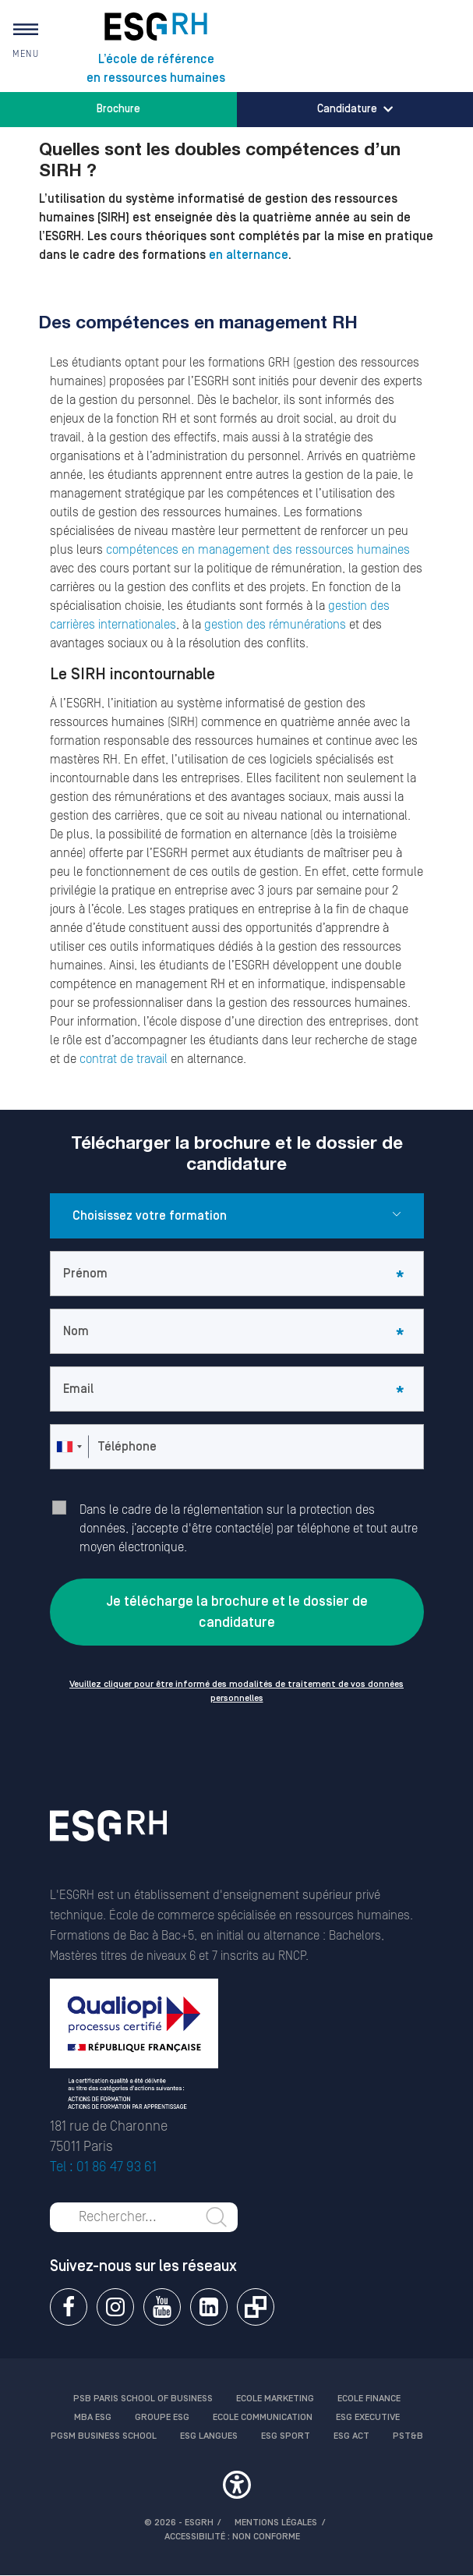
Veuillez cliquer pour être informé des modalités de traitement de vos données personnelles (236, 1691)
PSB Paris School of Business (143, 2399)
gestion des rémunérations (275, 625)
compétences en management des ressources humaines (258, 550)
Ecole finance (369, 2399)
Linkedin (209, 2307)
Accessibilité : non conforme (232, 2537)
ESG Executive (368, 2417)
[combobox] (68, 1447)
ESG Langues (209, 2436)
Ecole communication (262, 2417)
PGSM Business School (104, 2436)
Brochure (118, 109)
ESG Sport (285, 2436)
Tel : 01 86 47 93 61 (103, 2167)
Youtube (162, 2307)
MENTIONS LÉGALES (276, 2523)
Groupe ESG (162, 2417)
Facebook (68, 2307)
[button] (237, 2487)
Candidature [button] (355, 109)
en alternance (248, 255)
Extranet (255, 2307)
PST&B (408, 2436)
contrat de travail (123, 1059)
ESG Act (351, 2436)
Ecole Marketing (275, 2399)
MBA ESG (92, 2417)
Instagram (115, 2307)
